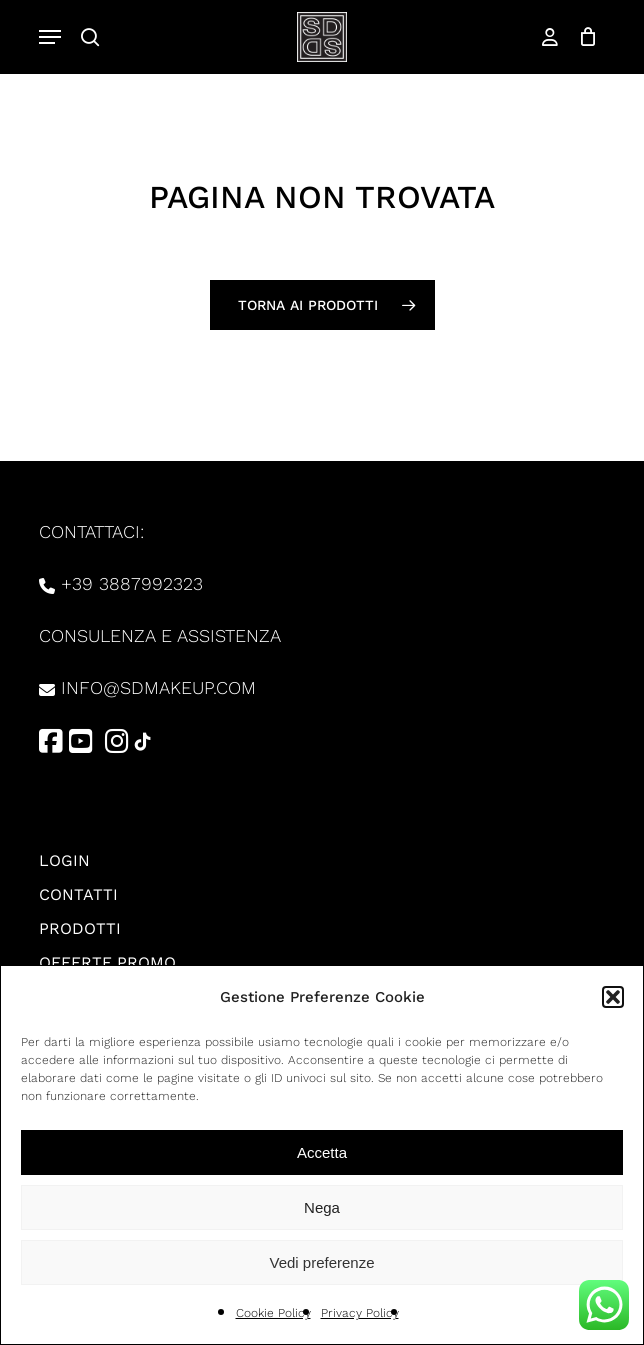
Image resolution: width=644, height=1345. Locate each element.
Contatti (78, 894)
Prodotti (80, 928)
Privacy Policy (360, 1313)
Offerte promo (107, 962)
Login (64, 860)
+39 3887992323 (132, 583)
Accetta (322, 1152)
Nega (322, 1207)
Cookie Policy (273, 1313)
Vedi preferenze (321, 1262)
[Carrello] (582, 37)
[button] (613, 997)
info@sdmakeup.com (158, 687)
